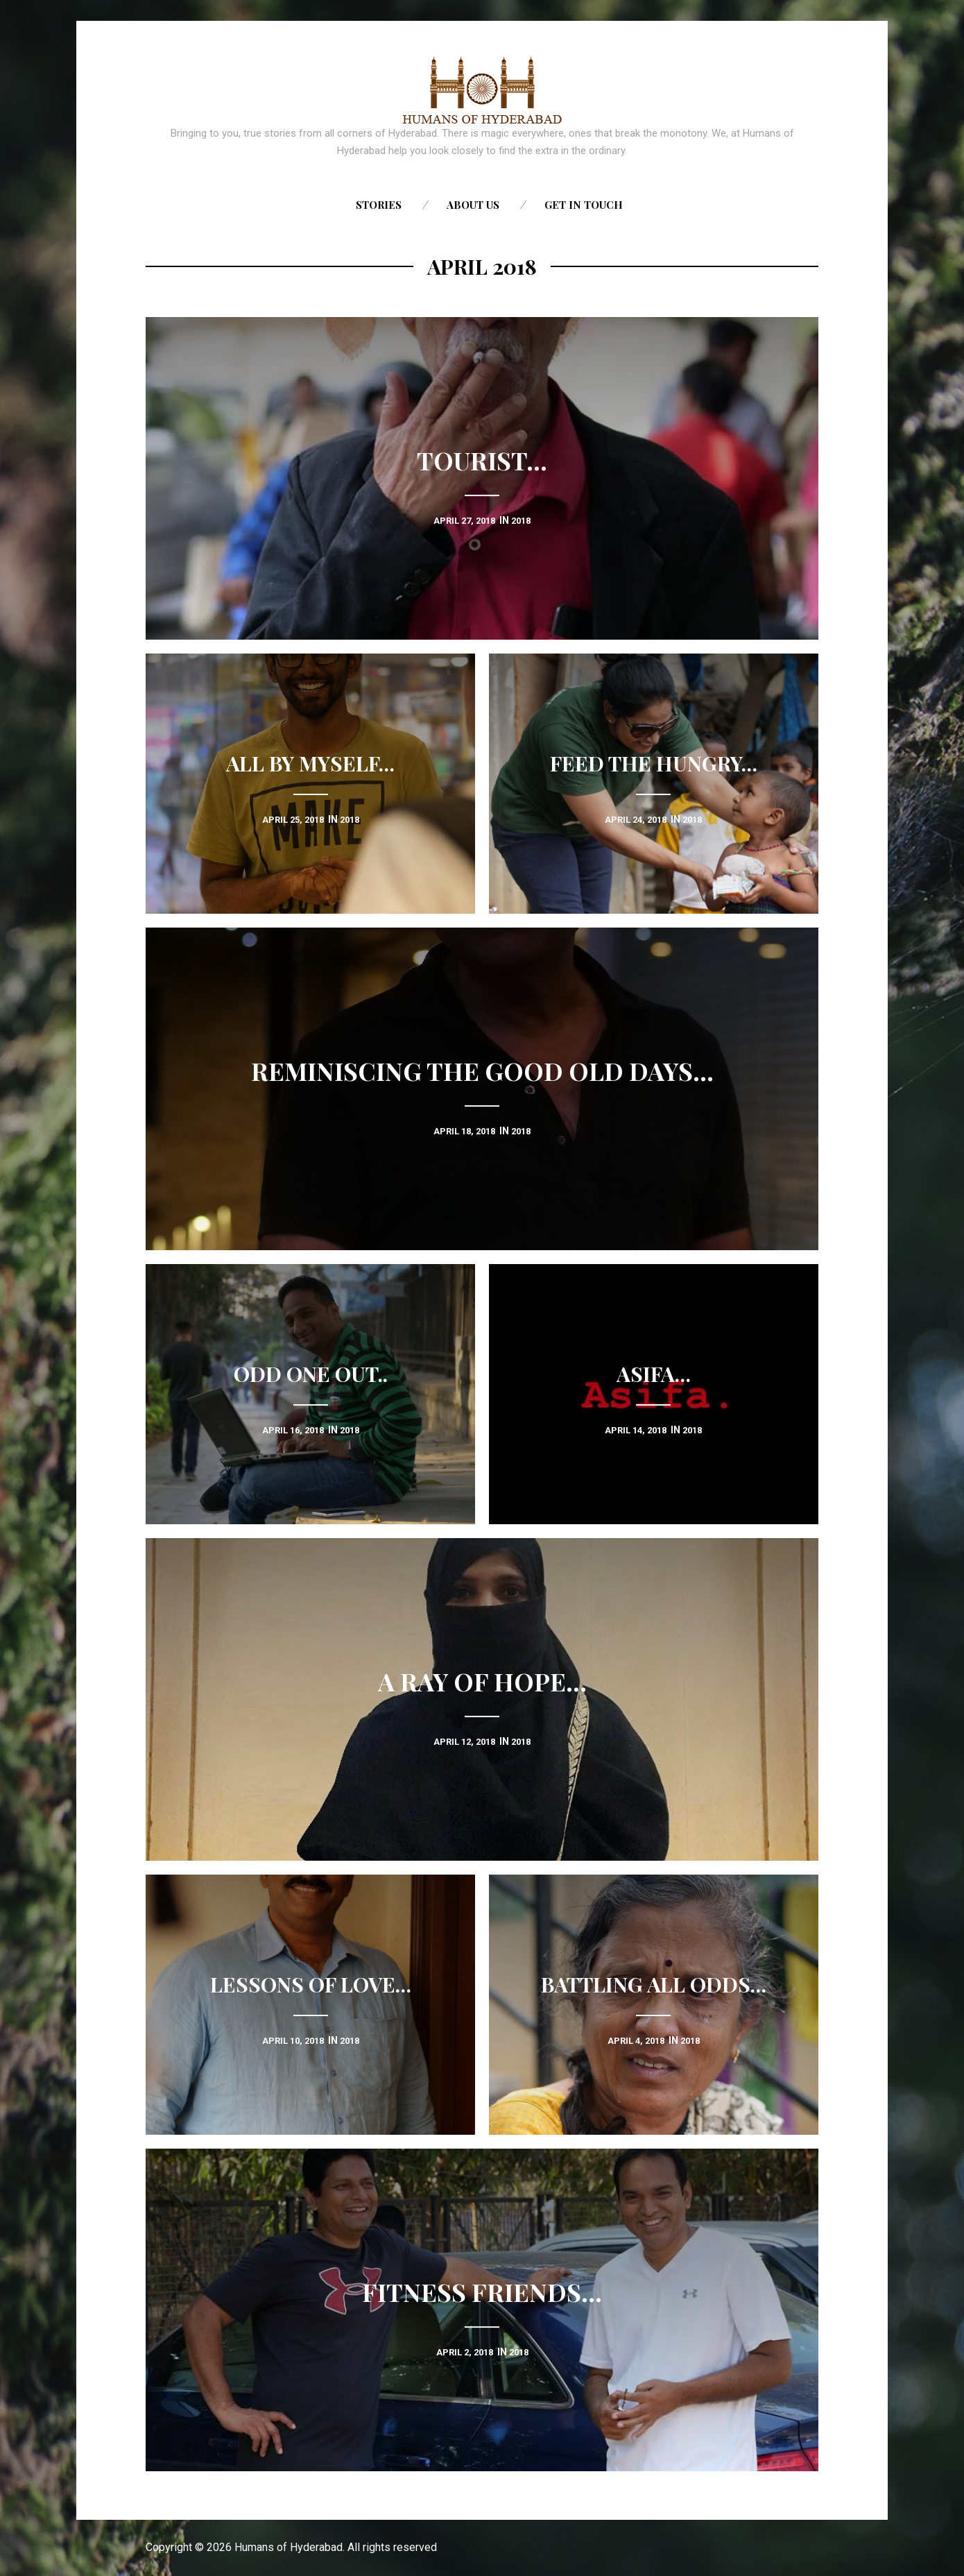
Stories (379, 205)
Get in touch (583, 205)
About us (473, 205)
